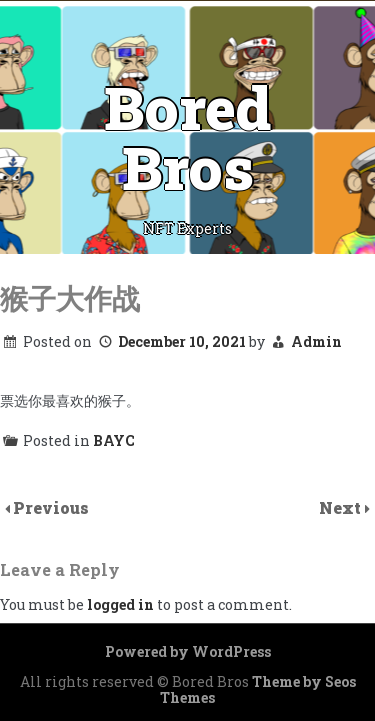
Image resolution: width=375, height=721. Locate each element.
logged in (120, 604)
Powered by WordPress (188, 651)
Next (342, 507)
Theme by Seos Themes (258, 689)
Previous (51, 507)
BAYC (114, 440)
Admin (316, 341)
